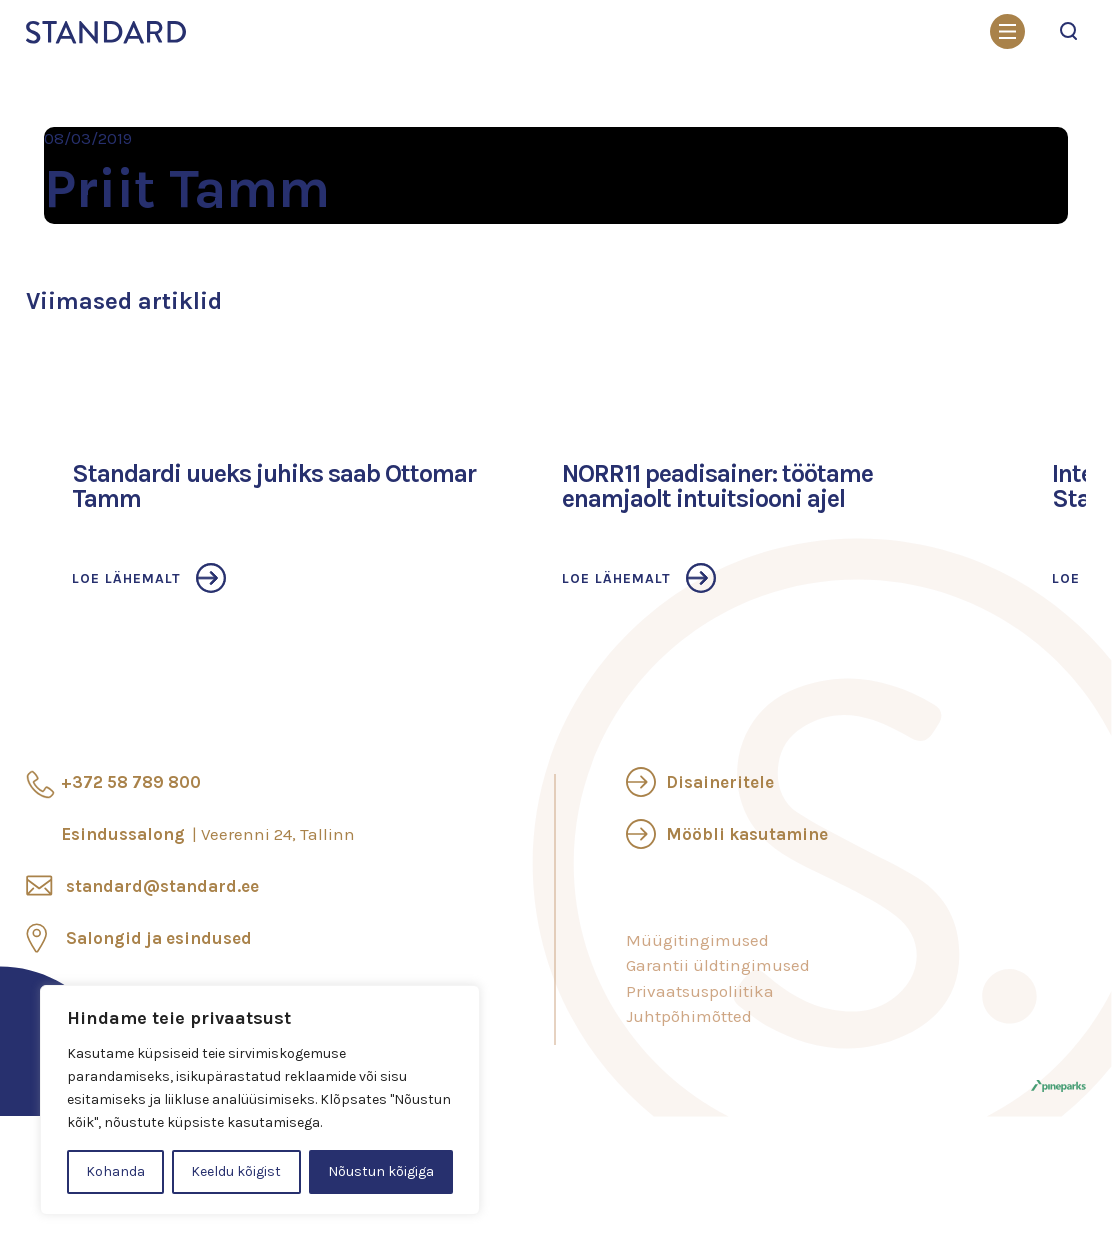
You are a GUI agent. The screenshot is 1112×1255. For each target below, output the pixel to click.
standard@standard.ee (162, 886)
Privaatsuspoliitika (700, 991)
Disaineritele (720, 782)
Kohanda (115, 1171)
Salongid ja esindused (159, 938)
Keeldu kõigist (236, 1171)
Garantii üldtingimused (718, 965)
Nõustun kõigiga (381, 1171)
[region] (260, 1100)
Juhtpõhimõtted (689, 1016)
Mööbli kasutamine (747, 834)
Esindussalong (208, 834)
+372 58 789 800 (131, 782)
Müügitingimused (697, 940)
